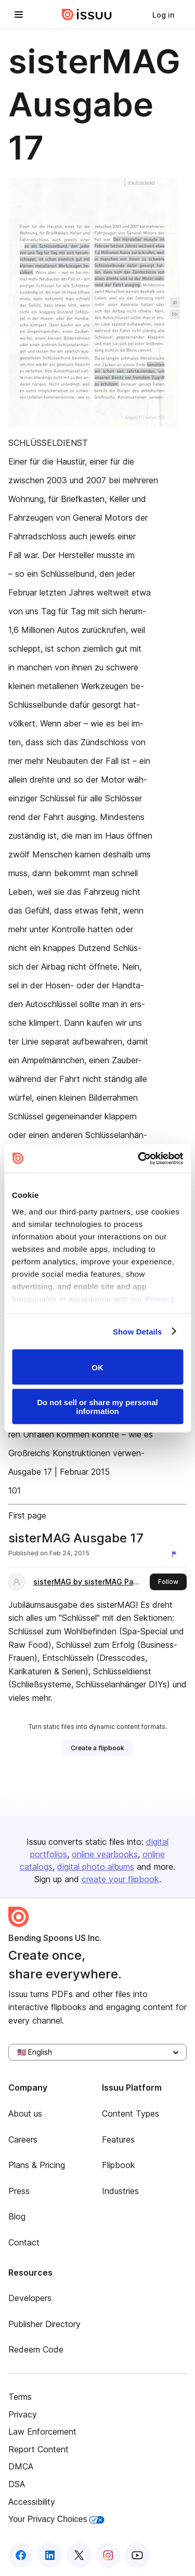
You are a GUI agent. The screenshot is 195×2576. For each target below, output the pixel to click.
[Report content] (176, 1554)
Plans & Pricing (36, 2165)
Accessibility (31, 2501)
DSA (16, 2484)
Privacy (22, 2414)
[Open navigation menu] (18, 14)
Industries (120, 2191)
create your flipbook (120, 1879)
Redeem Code (35, 2349)
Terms (20, 2397)
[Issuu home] (87, 14)
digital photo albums (95, 1866)
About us (25, 2113)
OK (97, 1367)
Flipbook (118, 2165)
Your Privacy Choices (56, 2519)
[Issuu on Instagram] (108, 2555)
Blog (16, 2216)
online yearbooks (105, 1854)
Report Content (38, 2449)
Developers (29, 2298)
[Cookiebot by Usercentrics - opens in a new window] (139, 1158)
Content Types (130, 2113)
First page (27, 1515)
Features (118, 2139)
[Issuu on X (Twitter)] (79, 2555)
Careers (22, 2139)
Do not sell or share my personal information (97, 1406)
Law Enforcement (42, 2431)
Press (19, 2191)
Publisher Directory (44, 2324)
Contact (24, 2242)
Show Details (137, 1331)
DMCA (20, 2466)
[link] (163, 14)
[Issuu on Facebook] (20, 2555)
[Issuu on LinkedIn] (49, 2555)
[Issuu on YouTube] (137, 2555)
